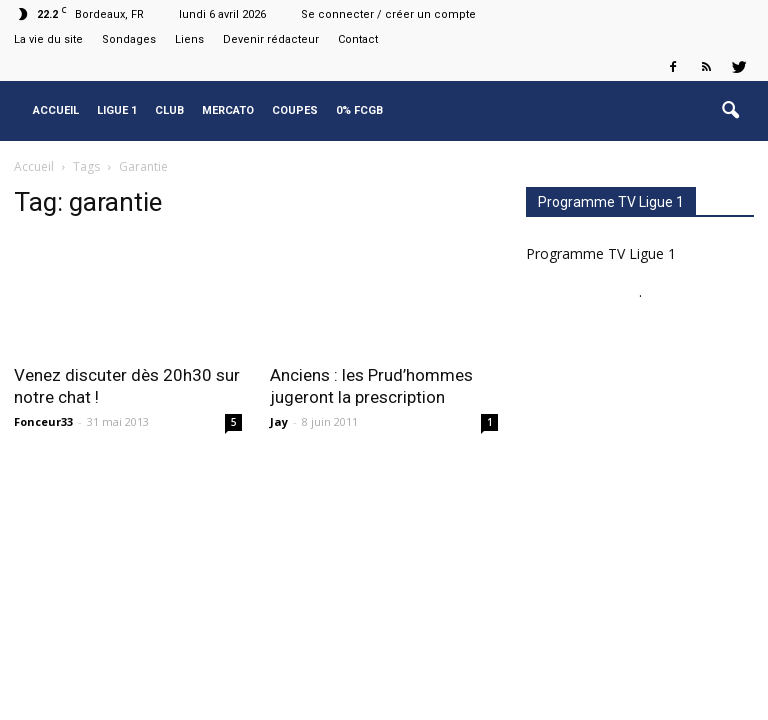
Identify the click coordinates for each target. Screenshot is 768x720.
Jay (279, 421)
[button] (730, 111)
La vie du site (48, 39)
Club (169, 110)
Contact (358, 39)
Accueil (56, 110)
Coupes (295, 110)
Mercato (228, 110)
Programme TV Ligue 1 (601, 253)
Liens (189, 39)
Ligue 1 (117, 110)
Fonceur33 (43, 421)
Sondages (129, 39)
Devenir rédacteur (271, 39)
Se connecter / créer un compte (388, 14)
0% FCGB (359, 110)
